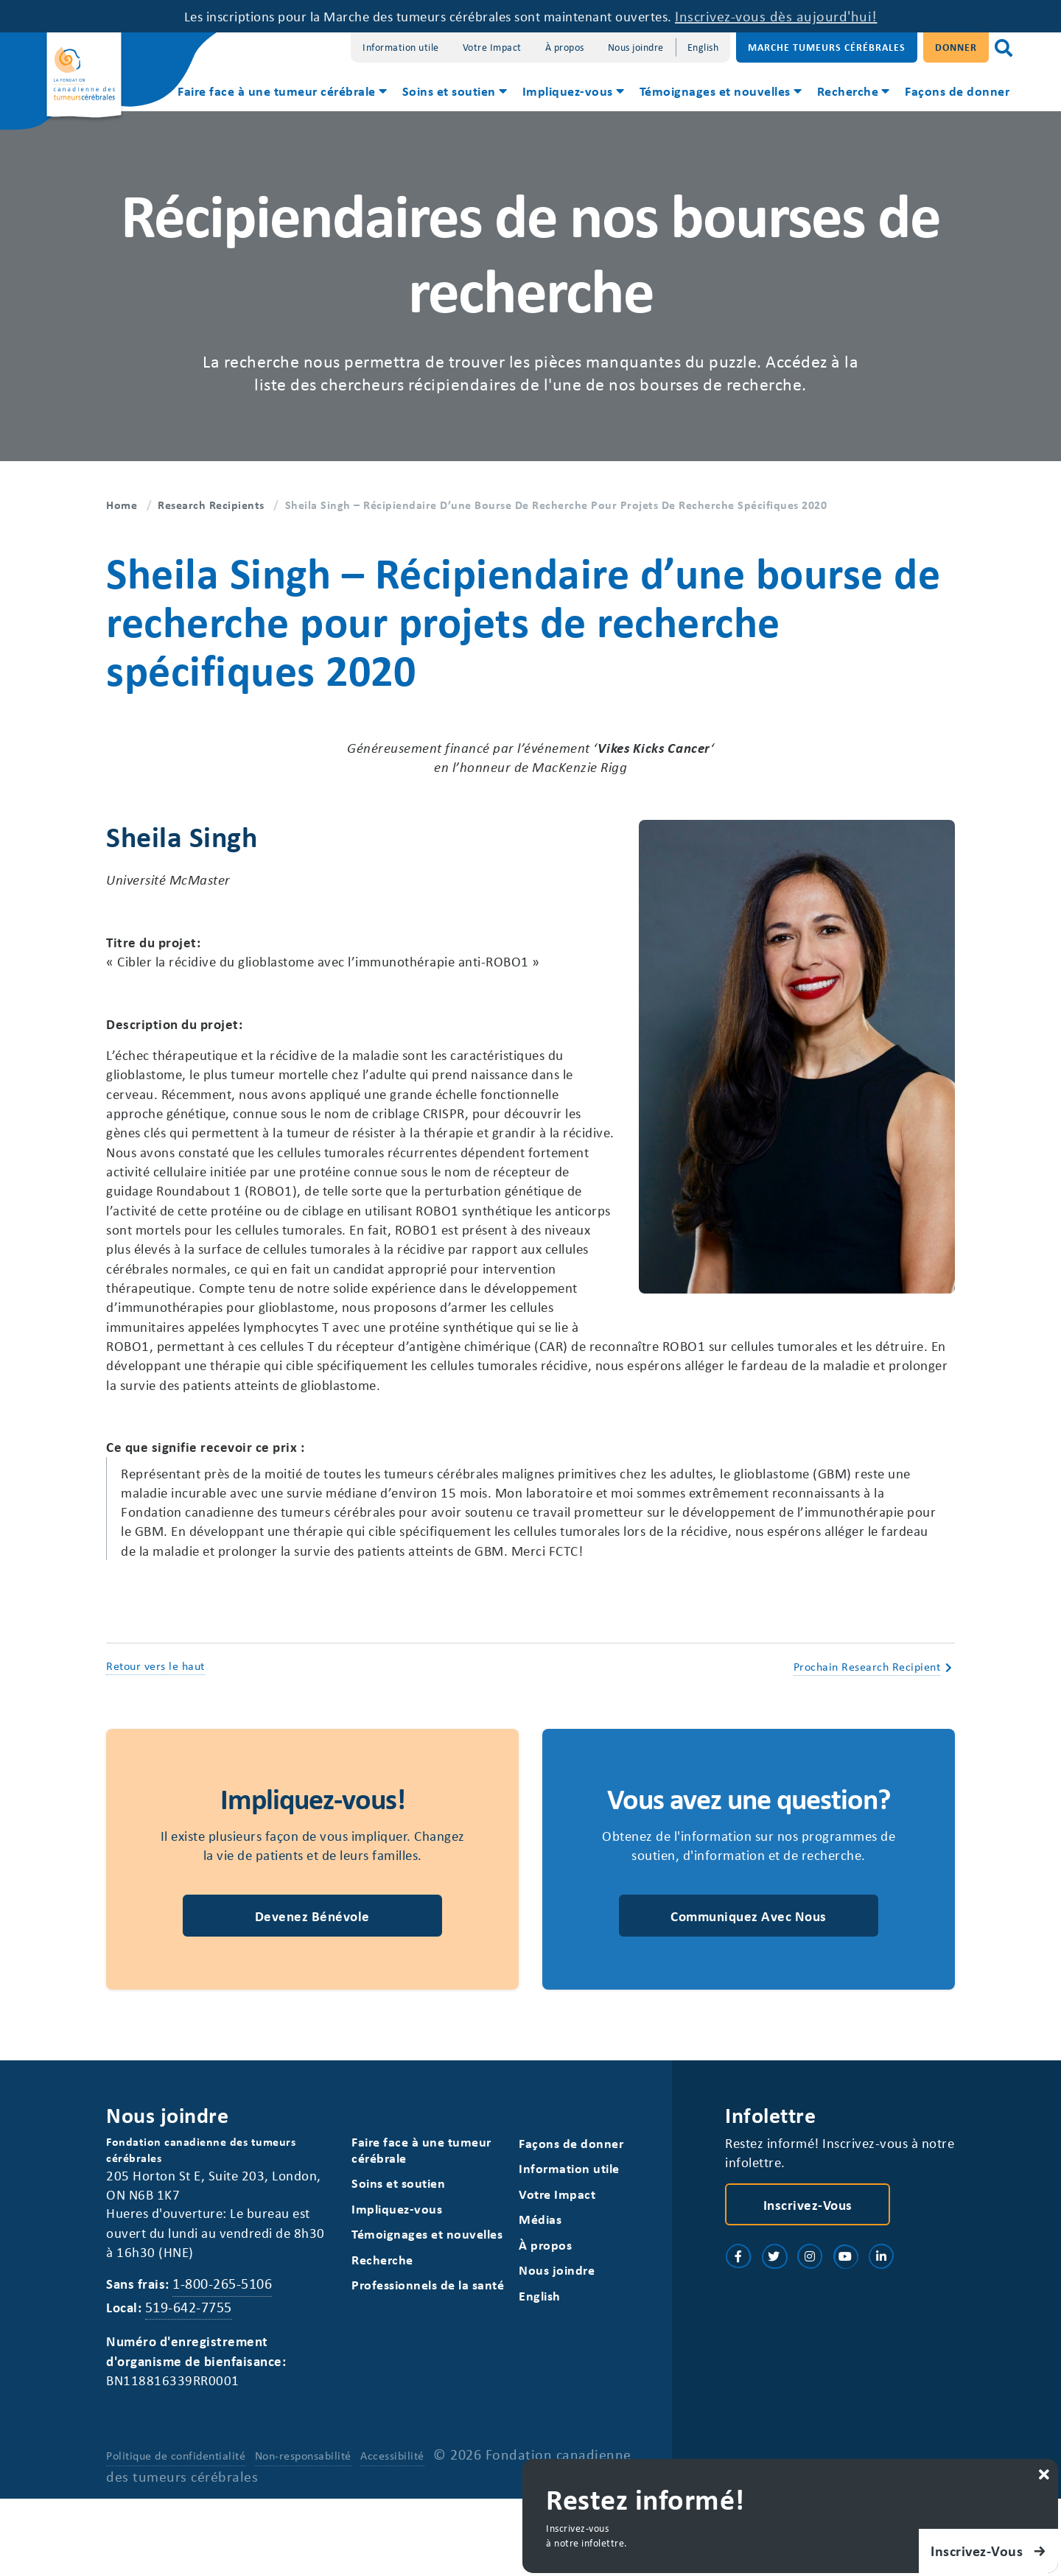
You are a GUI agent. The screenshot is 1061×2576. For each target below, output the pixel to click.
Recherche (848, 90)
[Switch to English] (703, 47)
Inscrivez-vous (808, 2275)
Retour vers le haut (155, 1731)
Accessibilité (394, 2532)
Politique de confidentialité (175, 2532)
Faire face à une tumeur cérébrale (277, 90)
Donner (956, 47)
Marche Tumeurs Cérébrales (827, 47)
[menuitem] (281, 92)
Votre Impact (492, 47)
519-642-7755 (191, 2380)
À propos (564, 47)
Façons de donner (957, 90)
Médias (540, 2291)
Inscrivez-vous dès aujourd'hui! (801, 16)
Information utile (401, 47)
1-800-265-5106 (226, 2358)
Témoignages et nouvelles (715, 90)
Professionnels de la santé (427, 2358)
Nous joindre (636, 47)
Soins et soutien (449, 90)
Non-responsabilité (304, 2532)
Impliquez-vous (567, 90)
